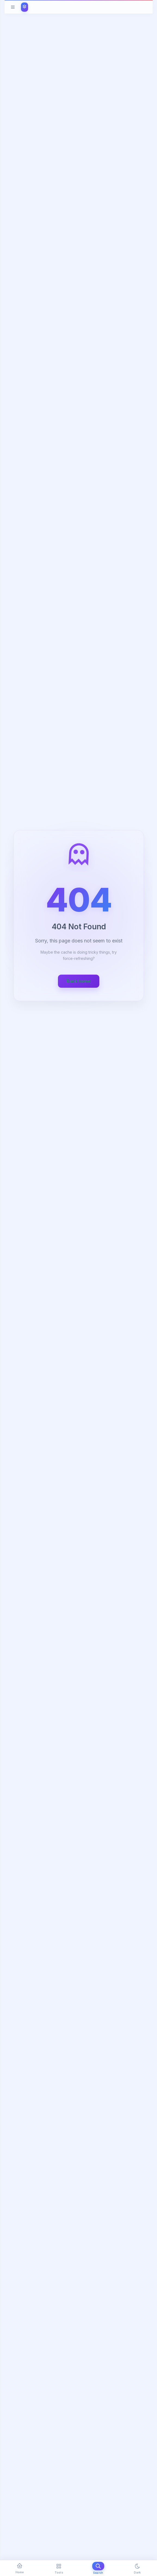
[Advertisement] (79, 1839)
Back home (79, 981)
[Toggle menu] (13, 7)
